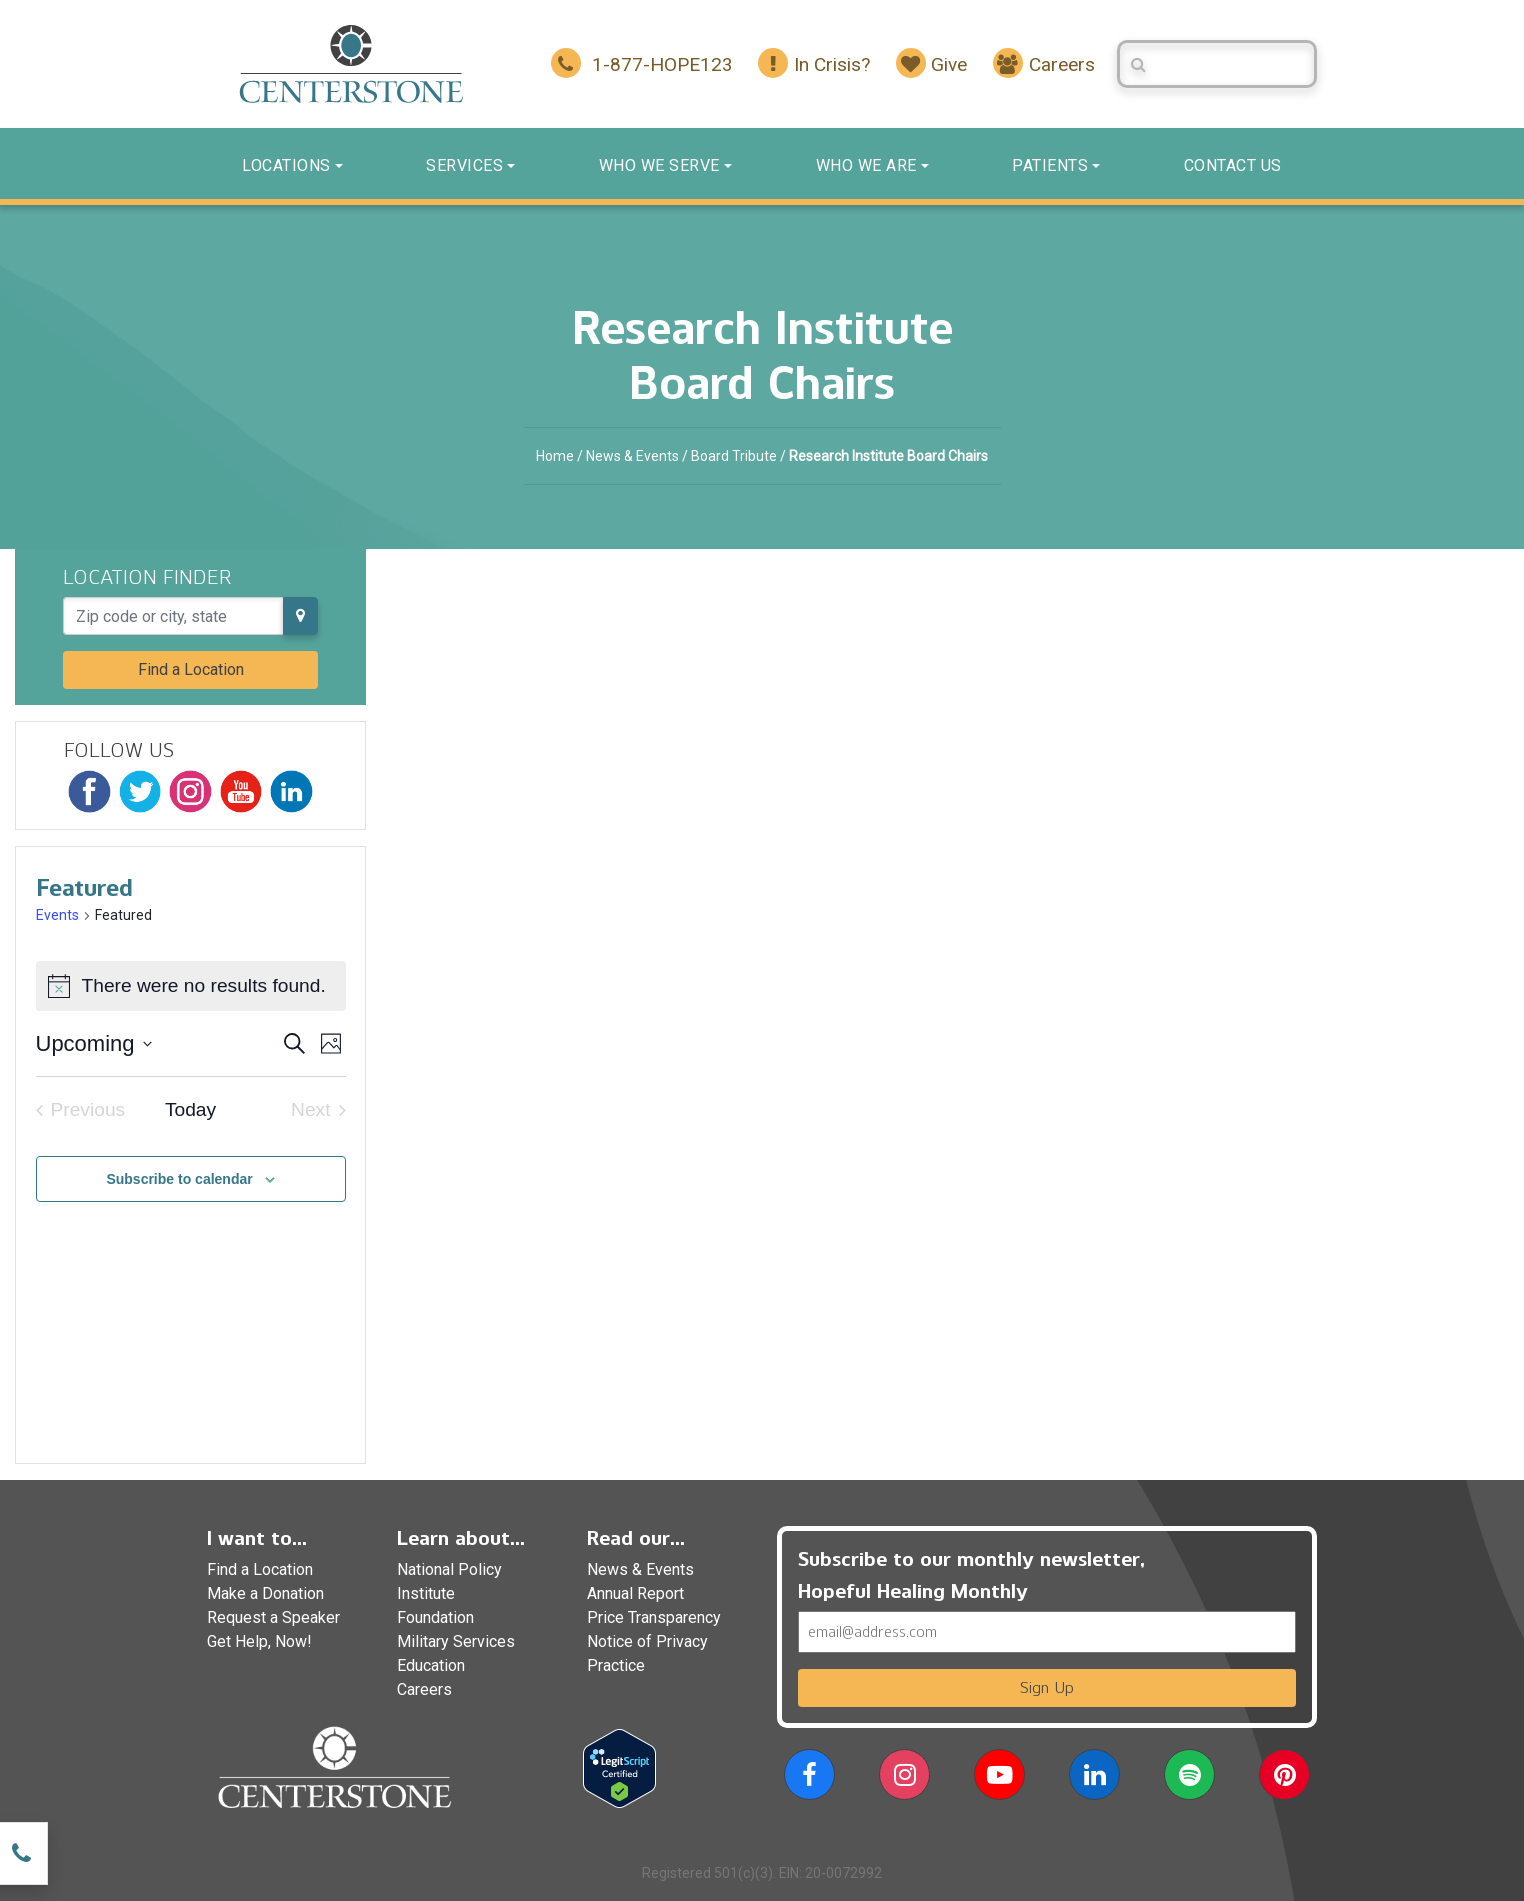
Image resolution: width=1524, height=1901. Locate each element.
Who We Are (866, 165)
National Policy (449, 1569)
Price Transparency (654, 1617)
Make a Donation (265, 1593)
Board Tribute (734, 456)
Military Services (456, 1641)
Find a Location (191, 669)
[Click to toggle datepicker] (94, 1043)
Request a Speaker (273, 1617)
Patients (1050, 165)
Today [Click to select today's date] (190, 1109)
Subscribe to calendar (179, 1179)
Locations (286, 165)
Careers (424, 1689)
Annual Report (635, 1593)
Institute (426, 1593)
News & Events (632, 456)
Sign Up (1047, 1687)
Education (431, 1665)
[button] (809, 1778)
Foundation (435, 1617)
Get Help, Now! (259, 1641)
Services (464, 165)
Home (555, 456)
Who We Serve (659, 165)
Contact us (1233, 165)
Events (57, 915)
